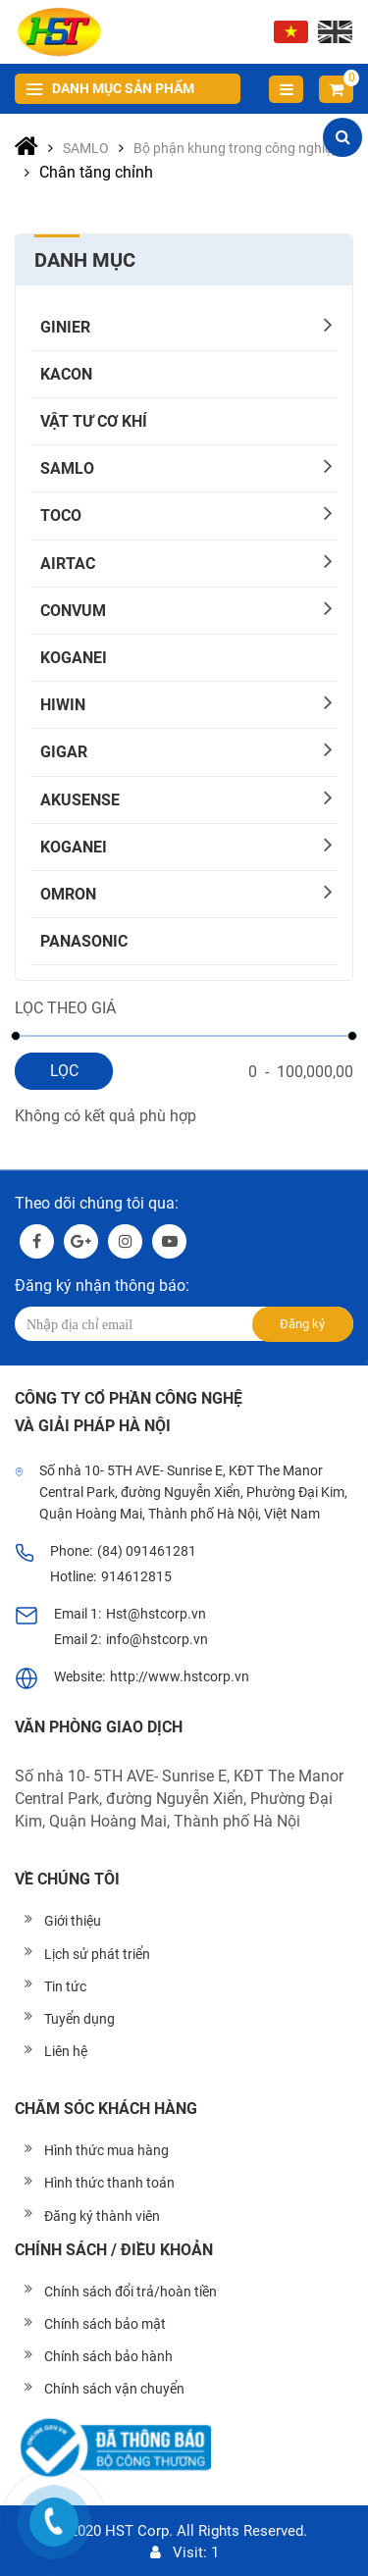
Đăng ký (302, 1323)
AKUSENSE (80, 800)
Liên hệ (65, 2051)
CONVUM (73, 610)
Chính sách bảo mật (105, 2324)
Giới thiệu (72, 1921)
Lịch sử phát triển (97, 1954)
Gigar (63, 752)
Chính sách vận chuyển (114, 2388)
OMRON (68, 894)
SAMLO (67, 468)
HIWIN (62, 705)
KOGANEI (73, 657)
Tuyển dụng (79, 2019)
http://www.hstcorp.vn (179, 1676)
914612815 (136, 1576)
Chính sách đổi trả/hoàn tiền (130, 2291)
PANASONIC (84, 941)
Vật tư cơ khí (93, 421)
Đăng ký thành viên (102, 2216)
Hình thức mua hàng (106, 2150)
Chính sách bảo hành (108, 2356)
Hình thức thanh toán (109, 2182)
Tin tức (65, 1986)
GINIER (65, 327)
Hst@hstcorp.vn (156, 1614)
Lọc (64, 1070)
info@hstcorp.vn (157, 1639)
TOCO (60, 515)
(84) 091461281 (146, 1551)
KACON (66, 374)
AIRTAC (67, 563)
